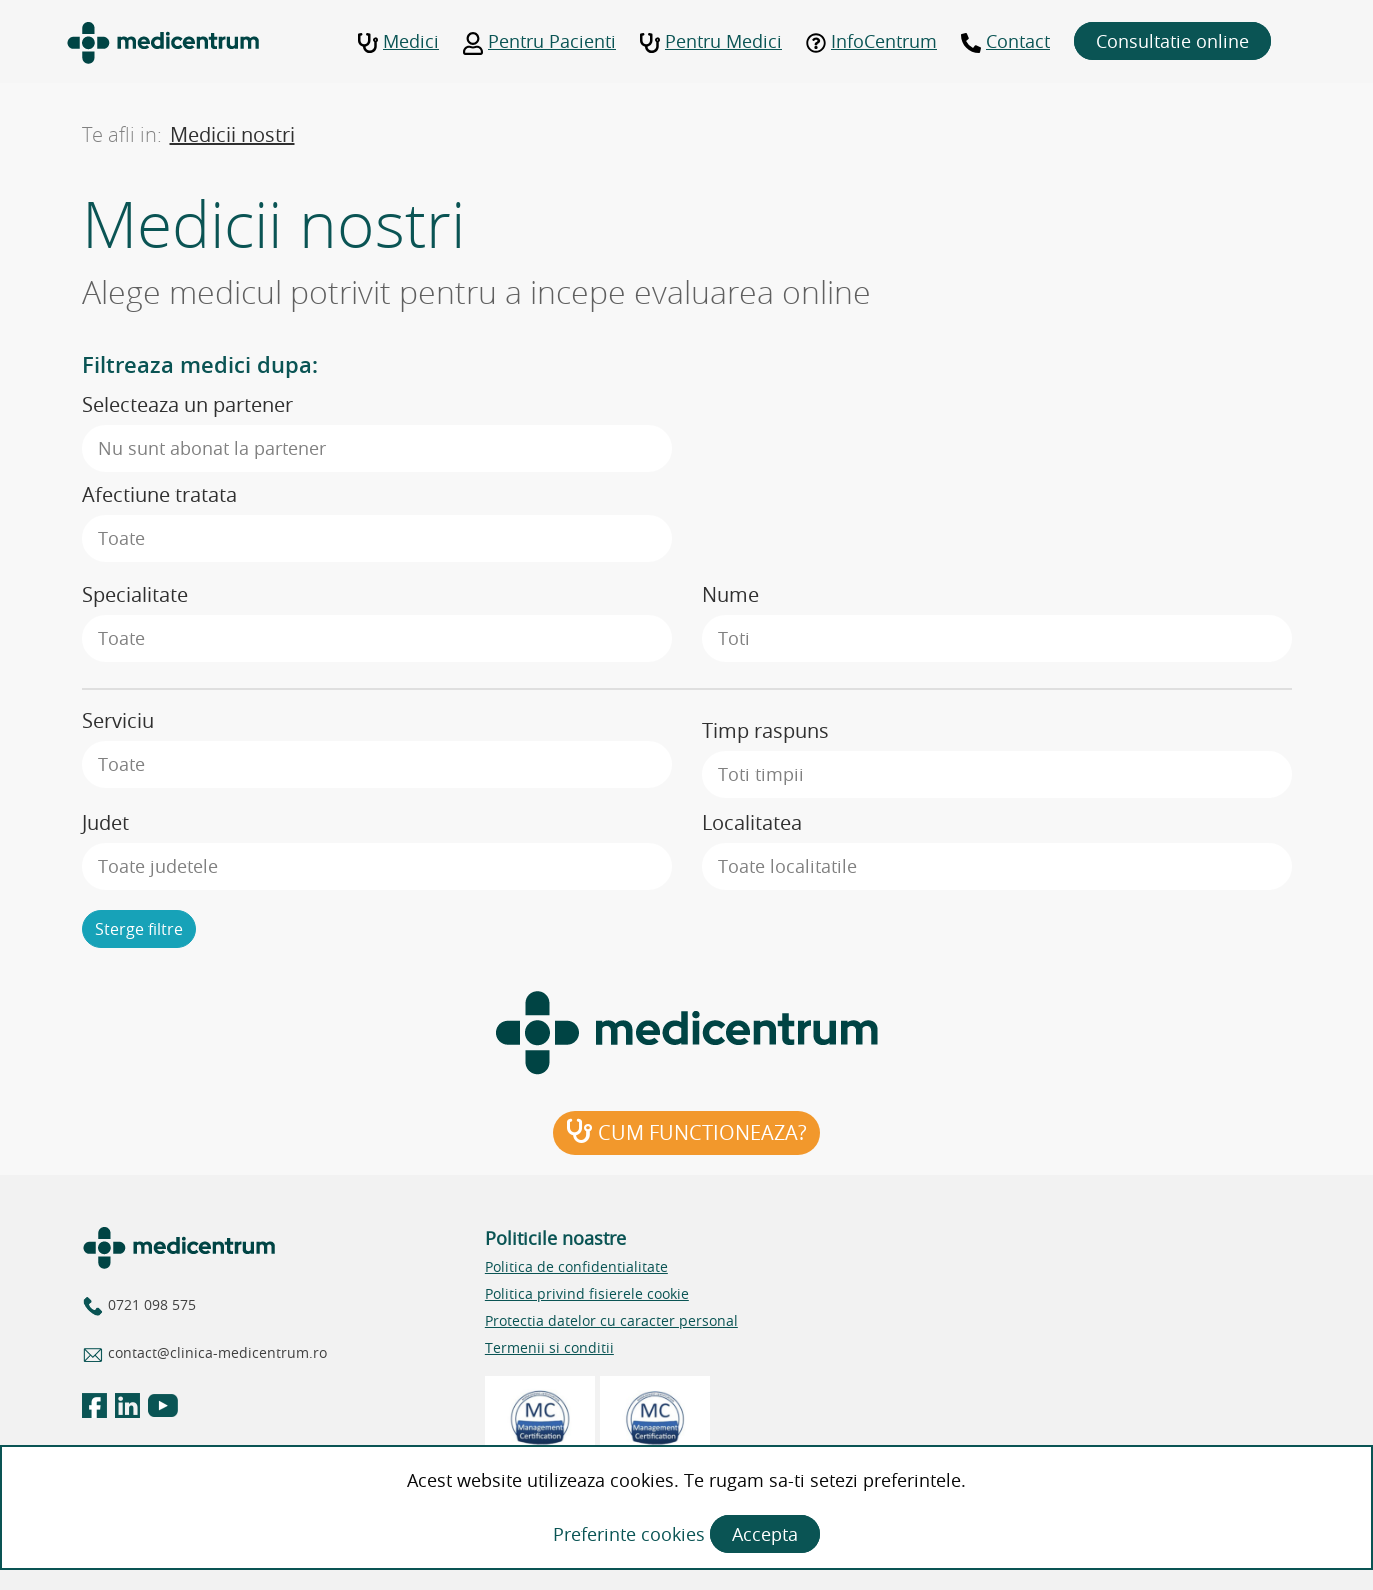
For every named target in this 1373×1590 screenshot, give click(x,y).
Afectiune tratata (159, 494)
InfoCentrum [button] (871, 41)
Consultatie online (1172, 41)
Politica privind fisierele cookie (587, 1293)
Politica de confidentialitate (576, 1266)
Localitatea (752, 822)
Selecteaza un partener (187, 404)
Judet (105, 822)
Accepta (765, 1534)
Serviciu (118, 720)
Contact (1005, 41)
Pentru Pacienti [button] (539, 41)
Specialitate (135, 594)
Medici (398, 41)
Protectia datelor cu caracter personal (611, 1320)
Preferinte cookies (631, 1534)
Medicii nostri (232, 134)
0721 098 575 (152, 1304)
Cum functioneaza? (686, 1132)
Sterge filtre (139, 929)
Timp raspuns (765, 730)
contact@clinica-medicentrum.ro (217, 1352)
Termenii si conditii (549, 1347)
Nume (730, 594)
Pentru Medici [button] (711, 41)
